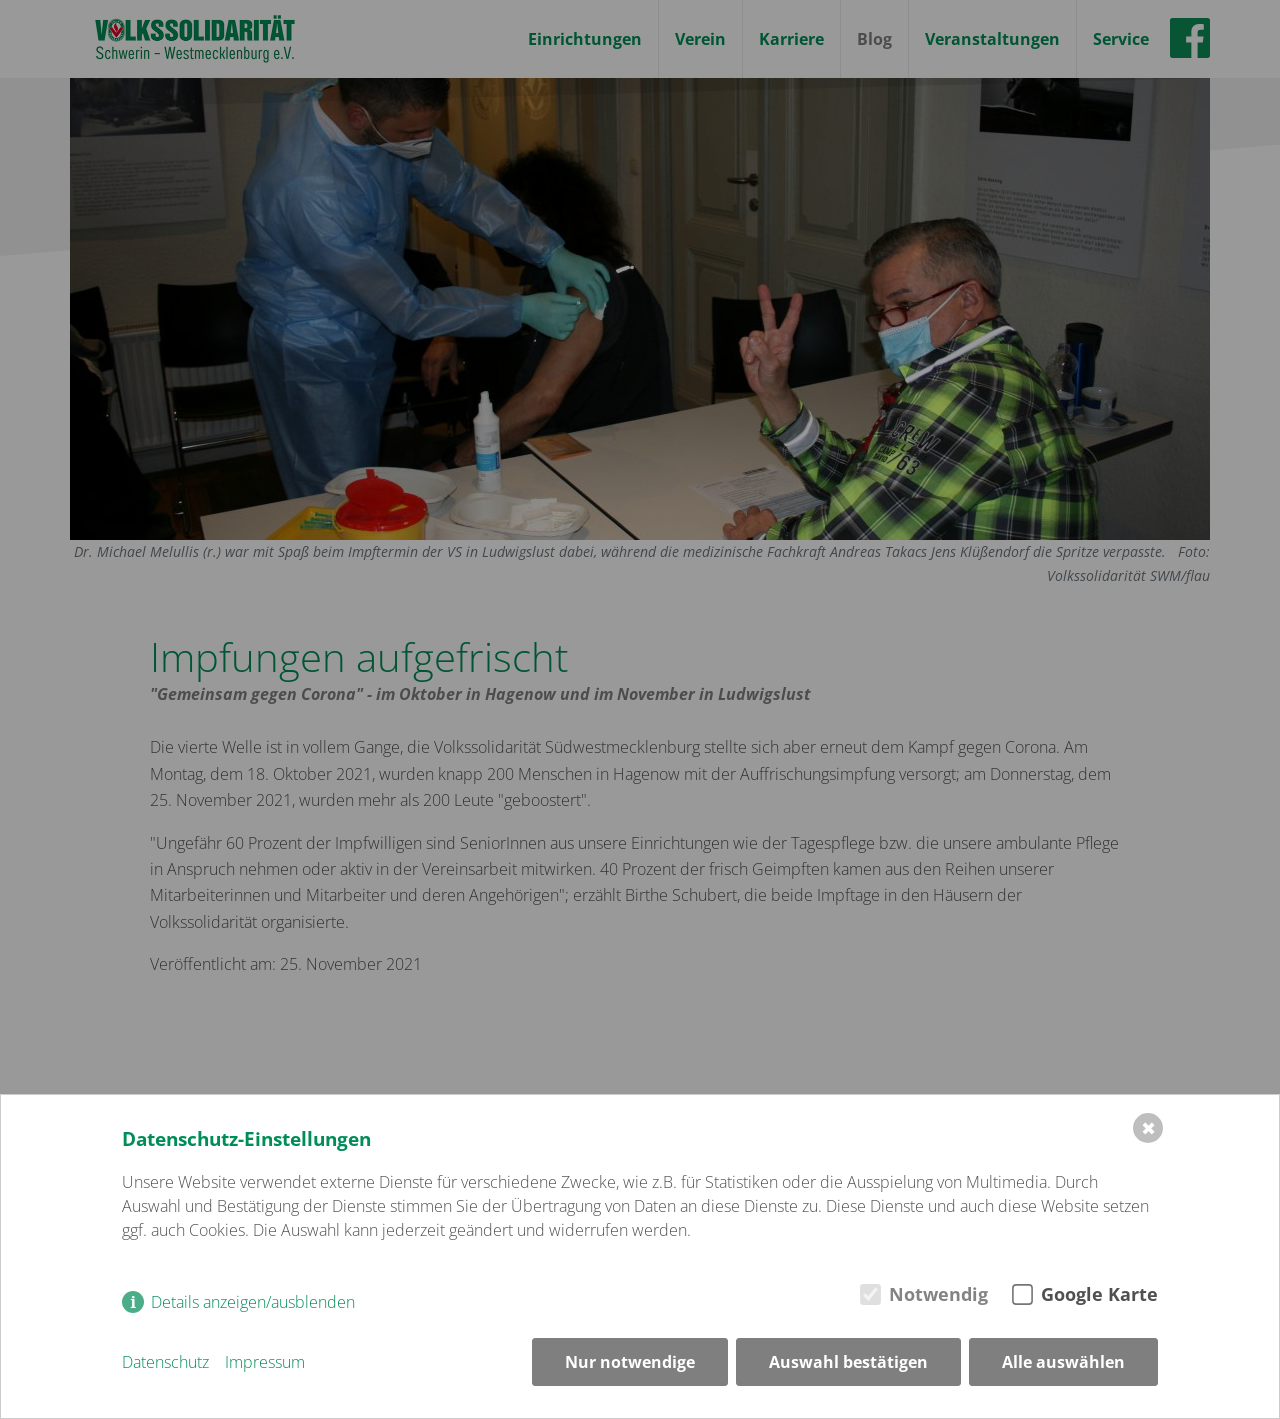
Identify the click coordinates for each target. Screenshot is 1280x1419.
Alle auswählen (1063, 1362)
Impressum (265, 1362)
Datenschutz (165, 1362)
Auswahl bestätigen (848, 1362)
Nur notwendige (630, 1362)
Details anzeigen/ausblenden (253, 1302)
